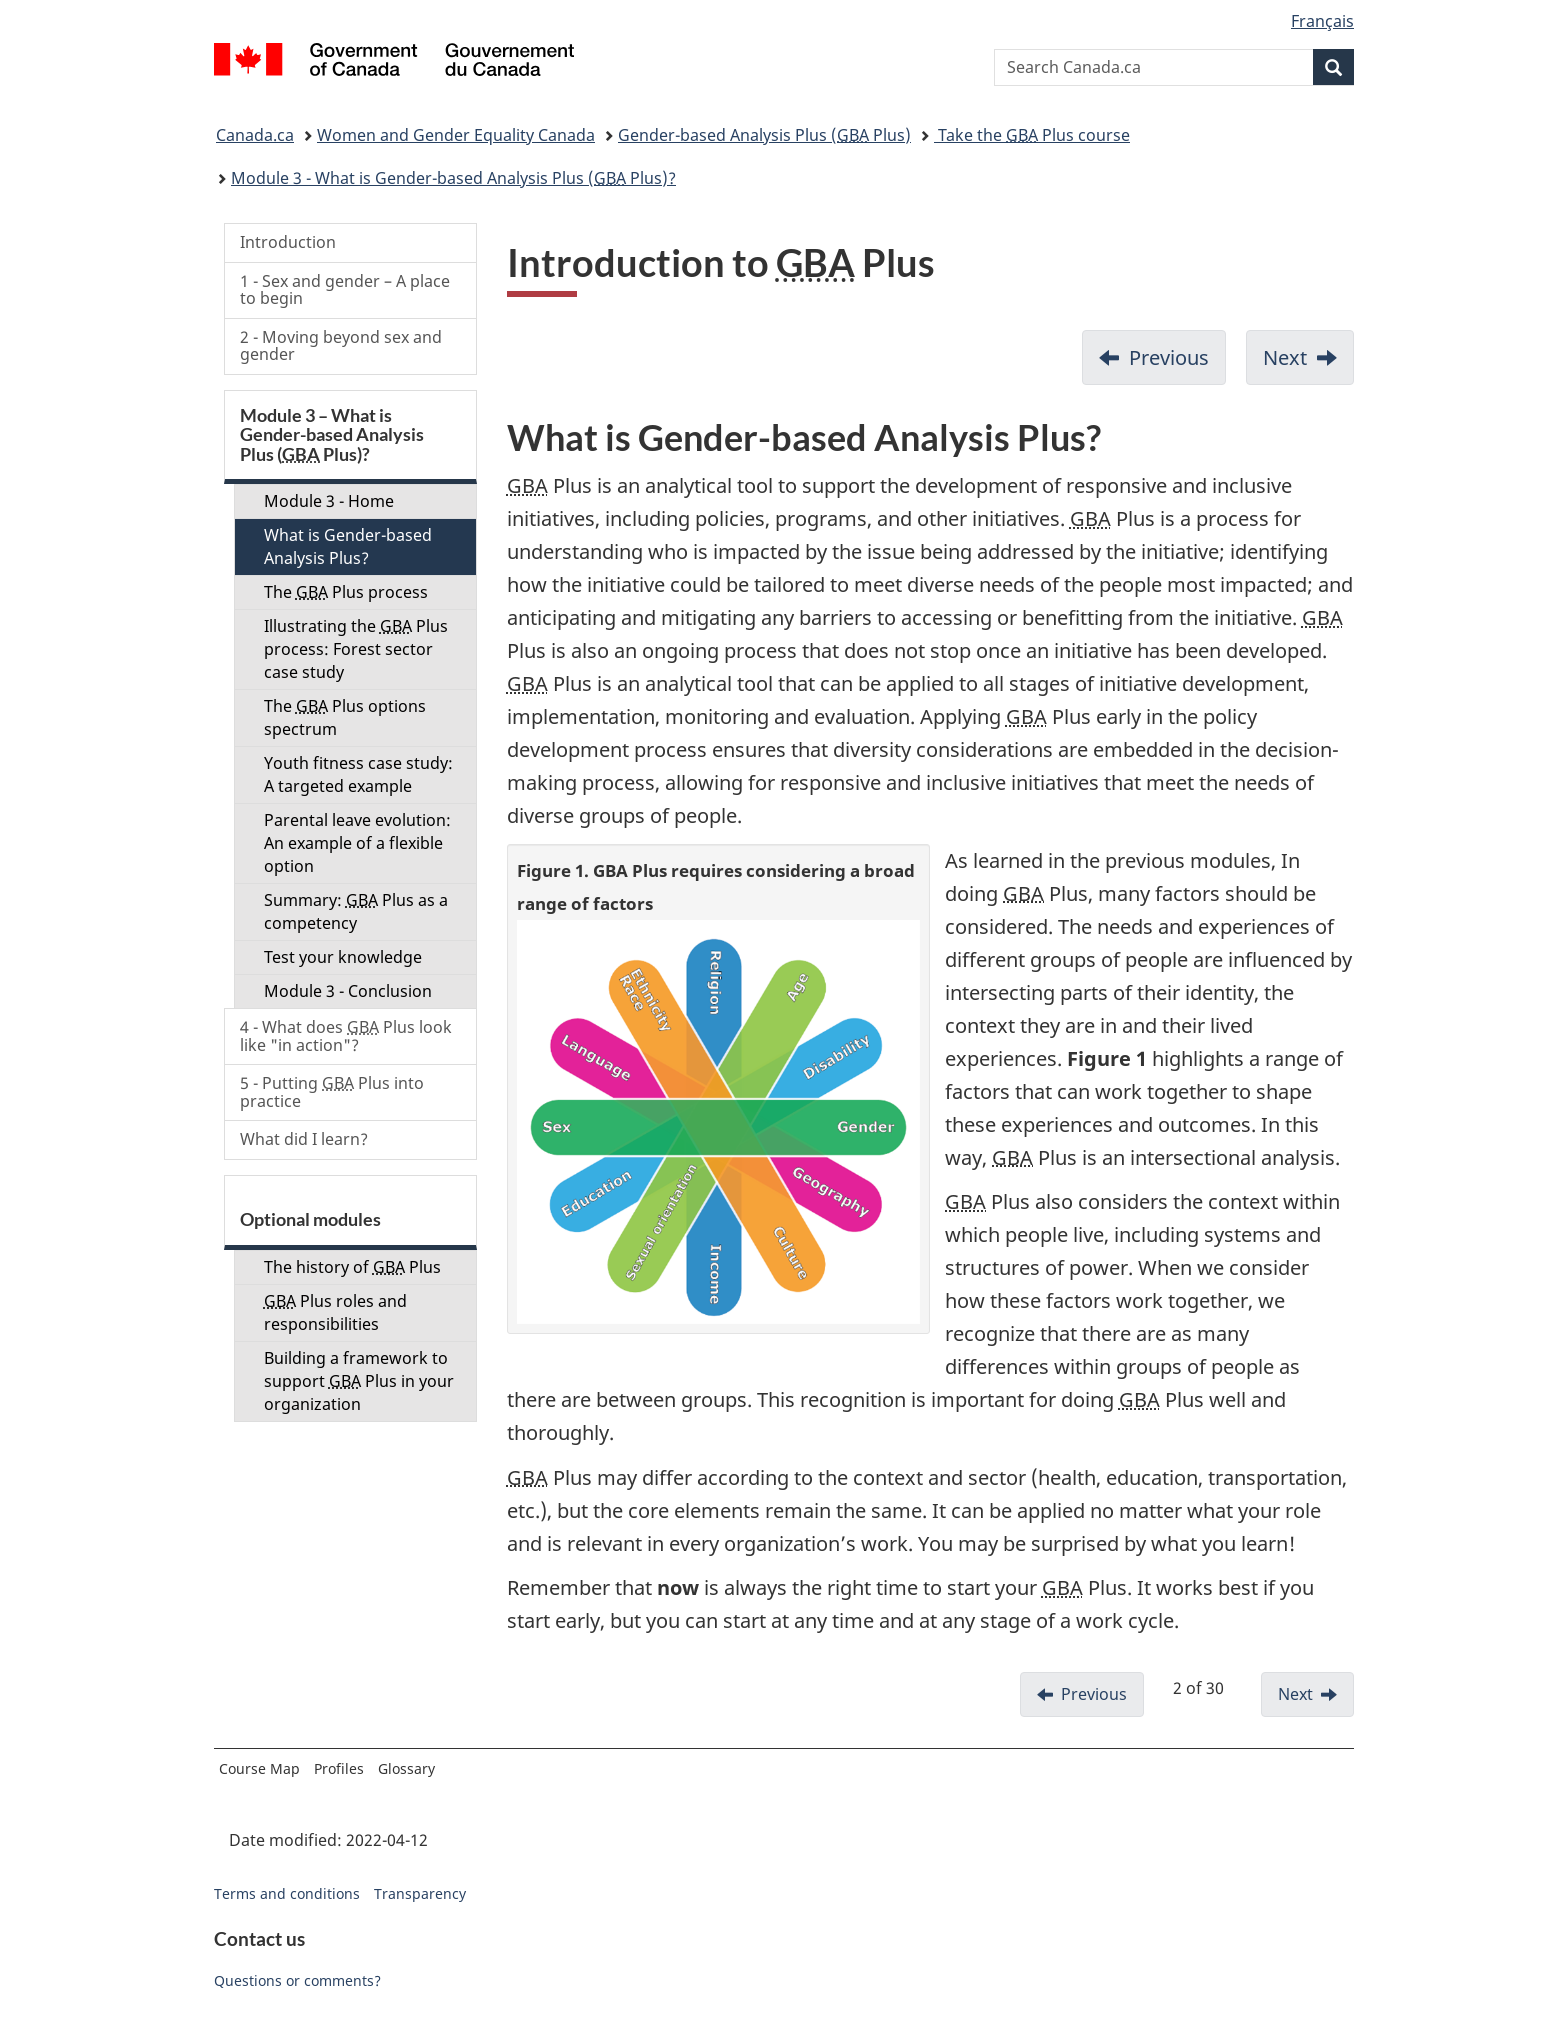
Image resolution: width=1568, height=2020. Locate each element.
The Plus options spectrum (345, 717)
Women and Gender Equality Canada (456, 135)
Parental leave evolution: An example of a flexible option (357, 843)
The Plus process (346, 592)
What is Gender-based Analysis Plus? (348, 546)
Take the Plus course (1032, 135)
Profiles (339, 1768)
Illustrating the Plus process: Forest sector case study (356, 649)
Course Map (259, 1768)
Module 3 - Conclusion (348, 991)
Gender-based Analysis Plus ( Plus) (764, 135)
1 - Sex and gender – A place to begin (345, 290)
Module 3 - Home (329, 501)
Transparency (420, 1893)
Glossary (406, 1768)
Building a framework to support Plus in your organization (359, 1381)
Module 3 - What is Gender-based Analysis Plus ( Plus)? (453, 178)
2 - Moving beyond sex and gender (341, 346)
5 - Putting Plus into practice (332, 1092)
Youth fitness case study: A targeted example (358, 774)
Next (1285, 357)
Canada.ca (255, 135)
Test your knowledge (343, 957)
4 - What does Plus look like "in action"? (346, 1036)
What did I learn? (304, 1139)
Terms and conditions (287, 1893)
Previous (1169, 357)
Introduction (288, 242)
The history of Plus (352, 1267)
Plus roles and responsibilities (335, 1312)
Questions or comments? (297, 1980)
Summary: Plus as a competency (356, 911)
